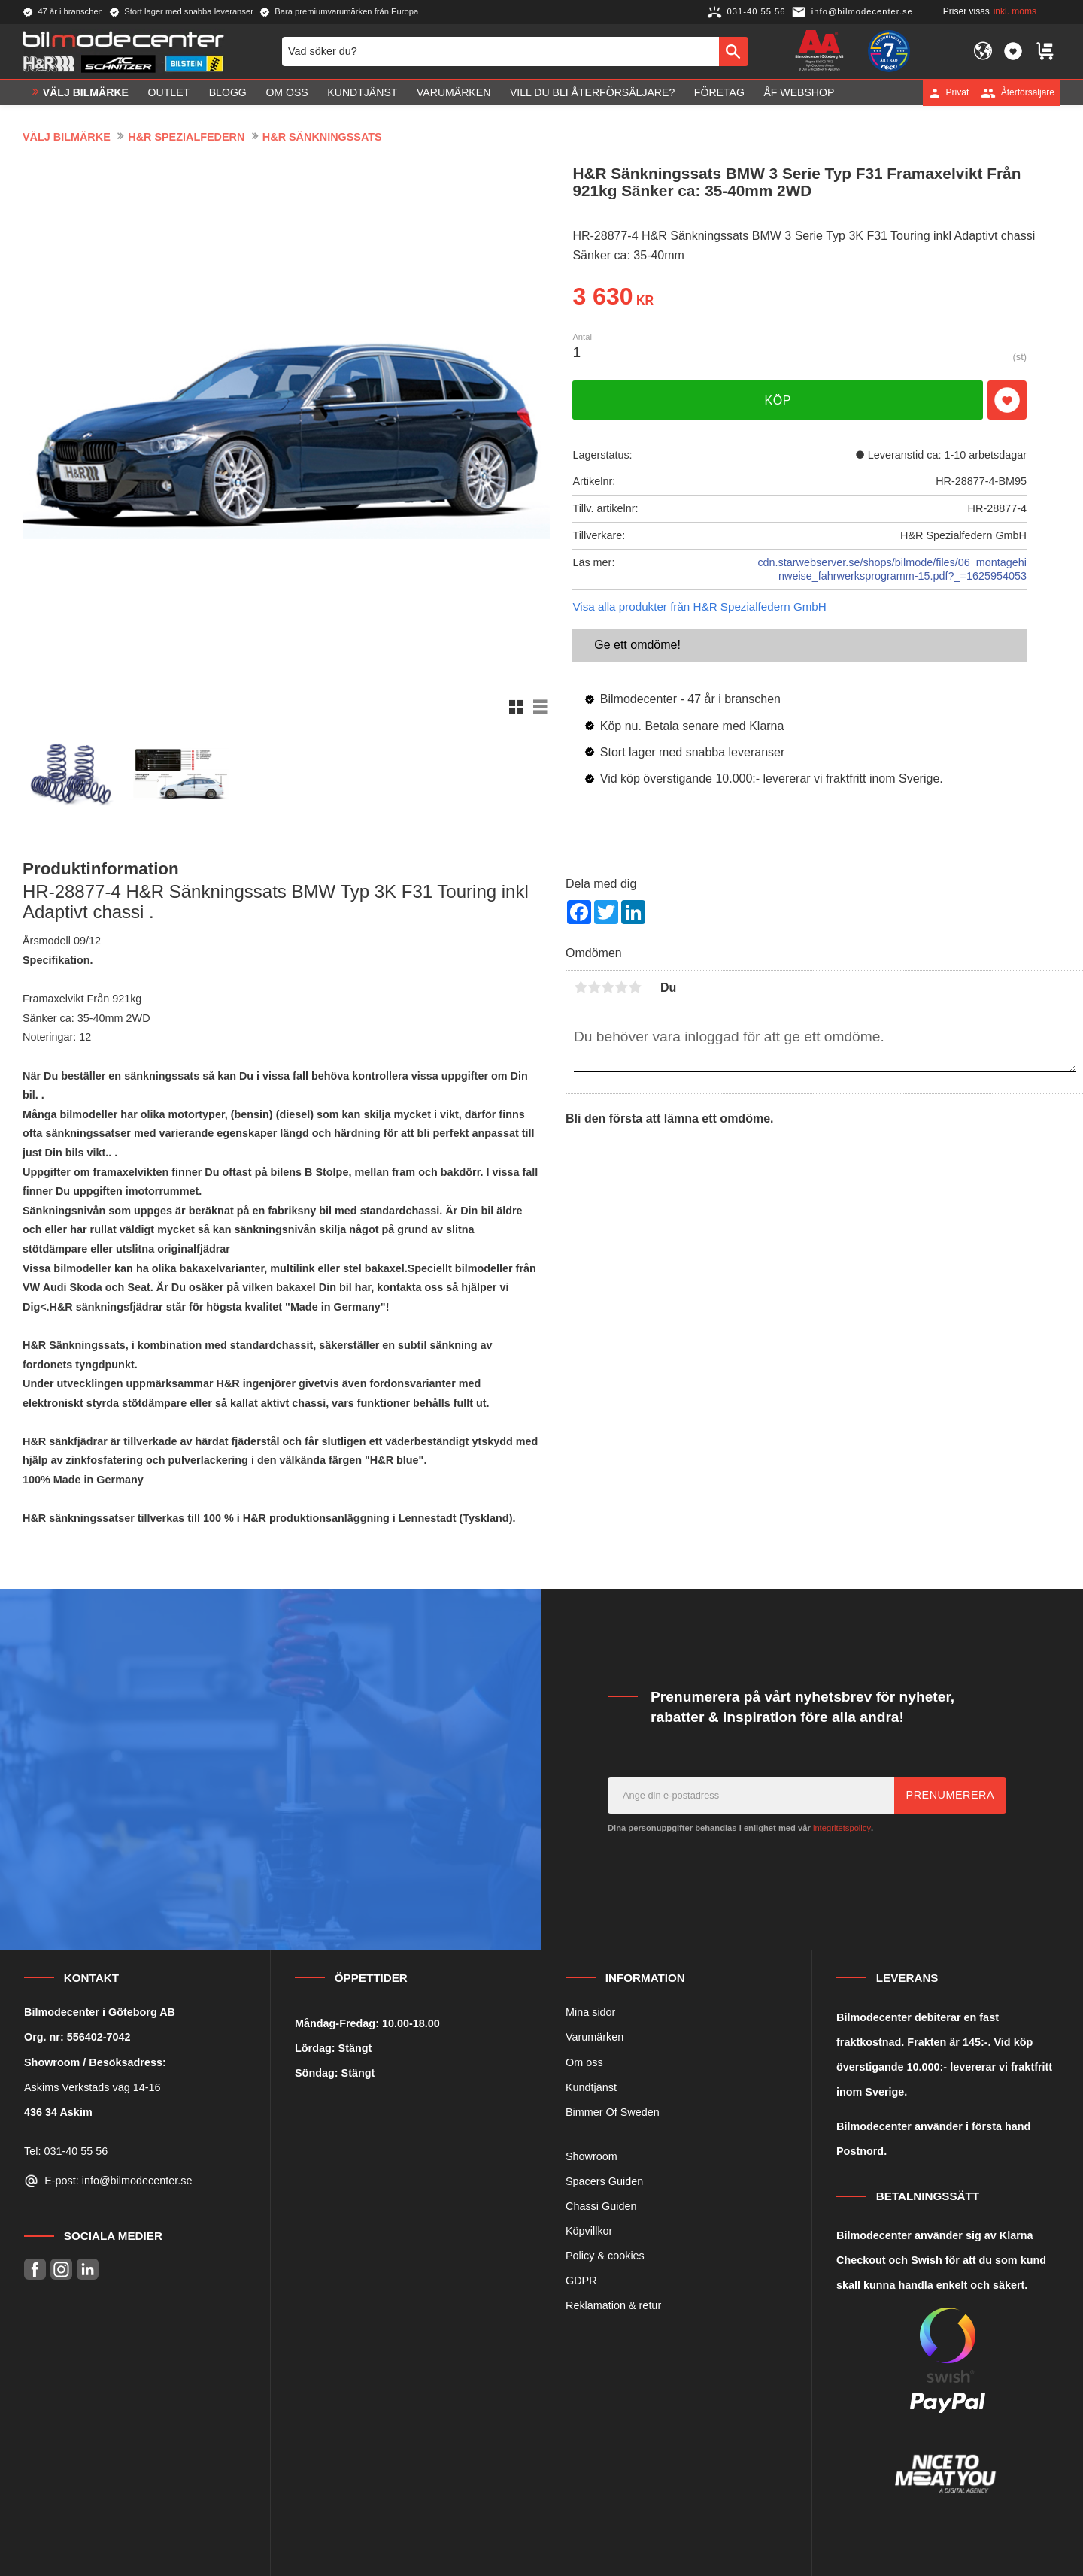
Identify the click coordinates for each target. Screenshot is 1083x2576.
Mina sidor (590, 2012)
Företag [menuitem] (719, 92)
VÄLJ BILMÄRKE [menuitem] (86, 92)
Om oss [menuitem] (286, 92)
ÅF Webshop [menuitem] (798, 92)
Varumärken (594, 2037)
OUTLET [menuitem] (169, 92)
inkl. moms (1015, 11)
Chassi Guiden (601, 2206)
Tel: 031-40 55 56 (66, 2151)
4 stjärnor (621, 987)
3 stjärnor (607, 987)
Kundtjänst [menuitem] (362, 92)
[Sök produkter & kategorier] (500, 51)
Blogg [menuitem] (228, 92)
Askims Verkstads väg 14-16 (92, 2087)
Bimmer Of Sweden (613, 2112)
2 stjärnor (594, 987)
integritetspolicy (842, 1827)
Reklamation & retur (613, 2305)
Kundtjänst (591, 2087)
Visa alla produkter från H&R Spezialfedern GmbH (699, 606)
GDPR (581, 2280)
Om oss (584, 2062)
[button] (1013, 51)
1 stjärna (580, 987)
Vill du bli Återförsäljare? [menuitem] (592, 92)
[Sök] (733, 51)
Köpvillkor (589, 2231)
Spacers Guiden (604, 2181)
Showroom (591, 2156)
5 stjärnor (635, 987)
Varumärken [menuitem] (453, 92)
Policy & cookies (605, 2256)
